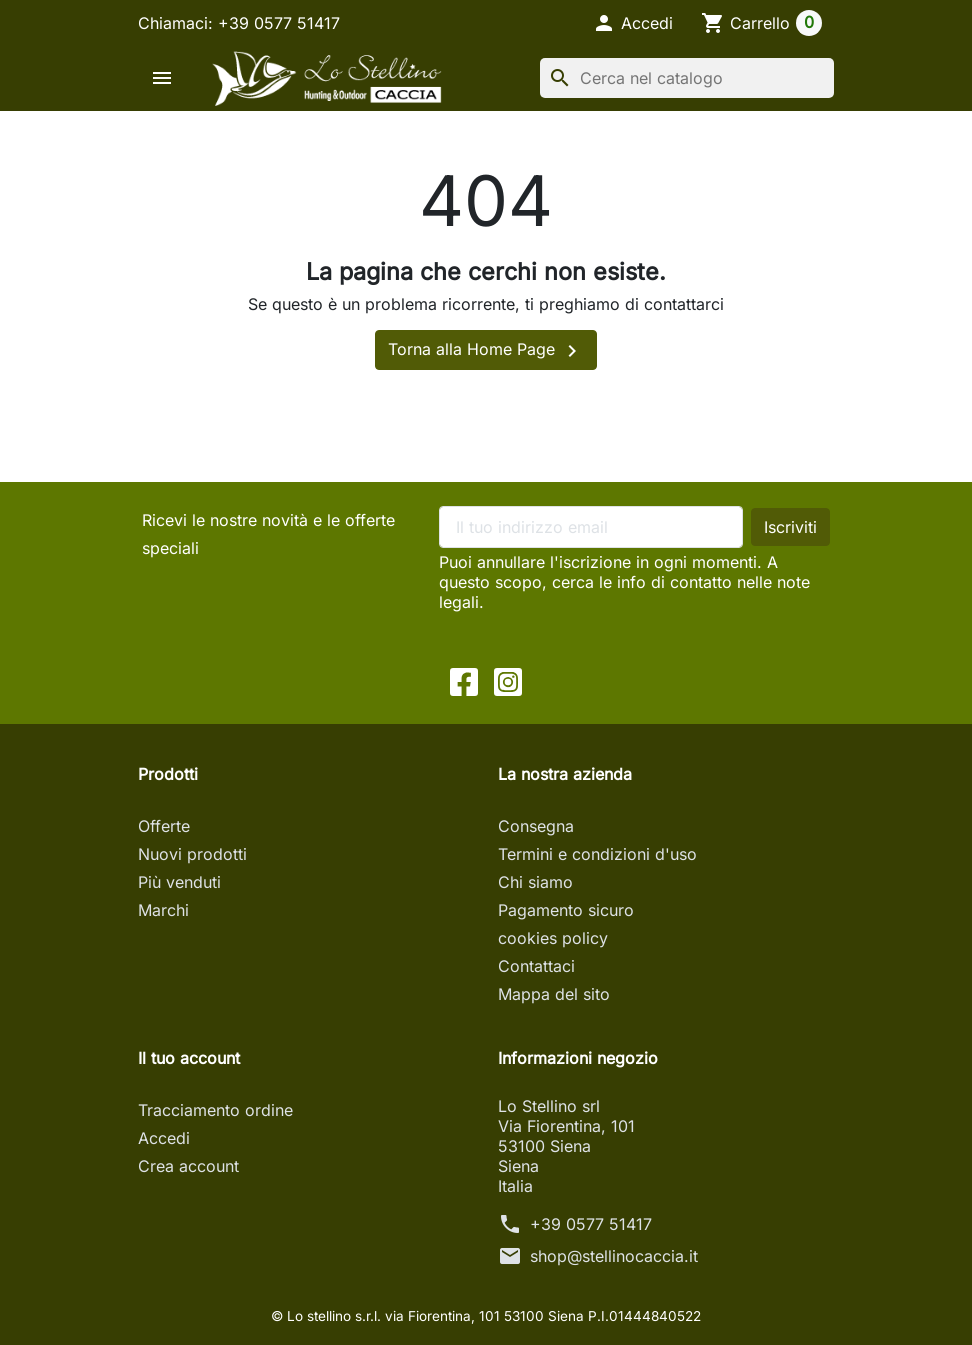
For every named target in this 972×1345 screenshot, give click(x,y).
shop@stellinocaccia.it (614, 1256)
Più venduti (179, 882)
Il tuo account (189, 1058)
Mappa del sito (554, 994)
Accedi (164, 1138)
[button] (632, 23)
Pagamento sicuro (566, 910)
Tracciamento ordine (215, 1110)
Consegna (536, 826)
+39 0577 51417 (591, 1224)
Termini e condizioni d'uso (597, 854)
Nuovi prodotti (192, 854)
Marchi (163, 910)
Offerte (164, 826)
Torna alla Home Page (486, 351)
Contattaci (536, 966)
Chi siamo (535, 882)
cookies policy (553, 938)
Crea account (188, 1166)
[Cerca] (687, 78)
